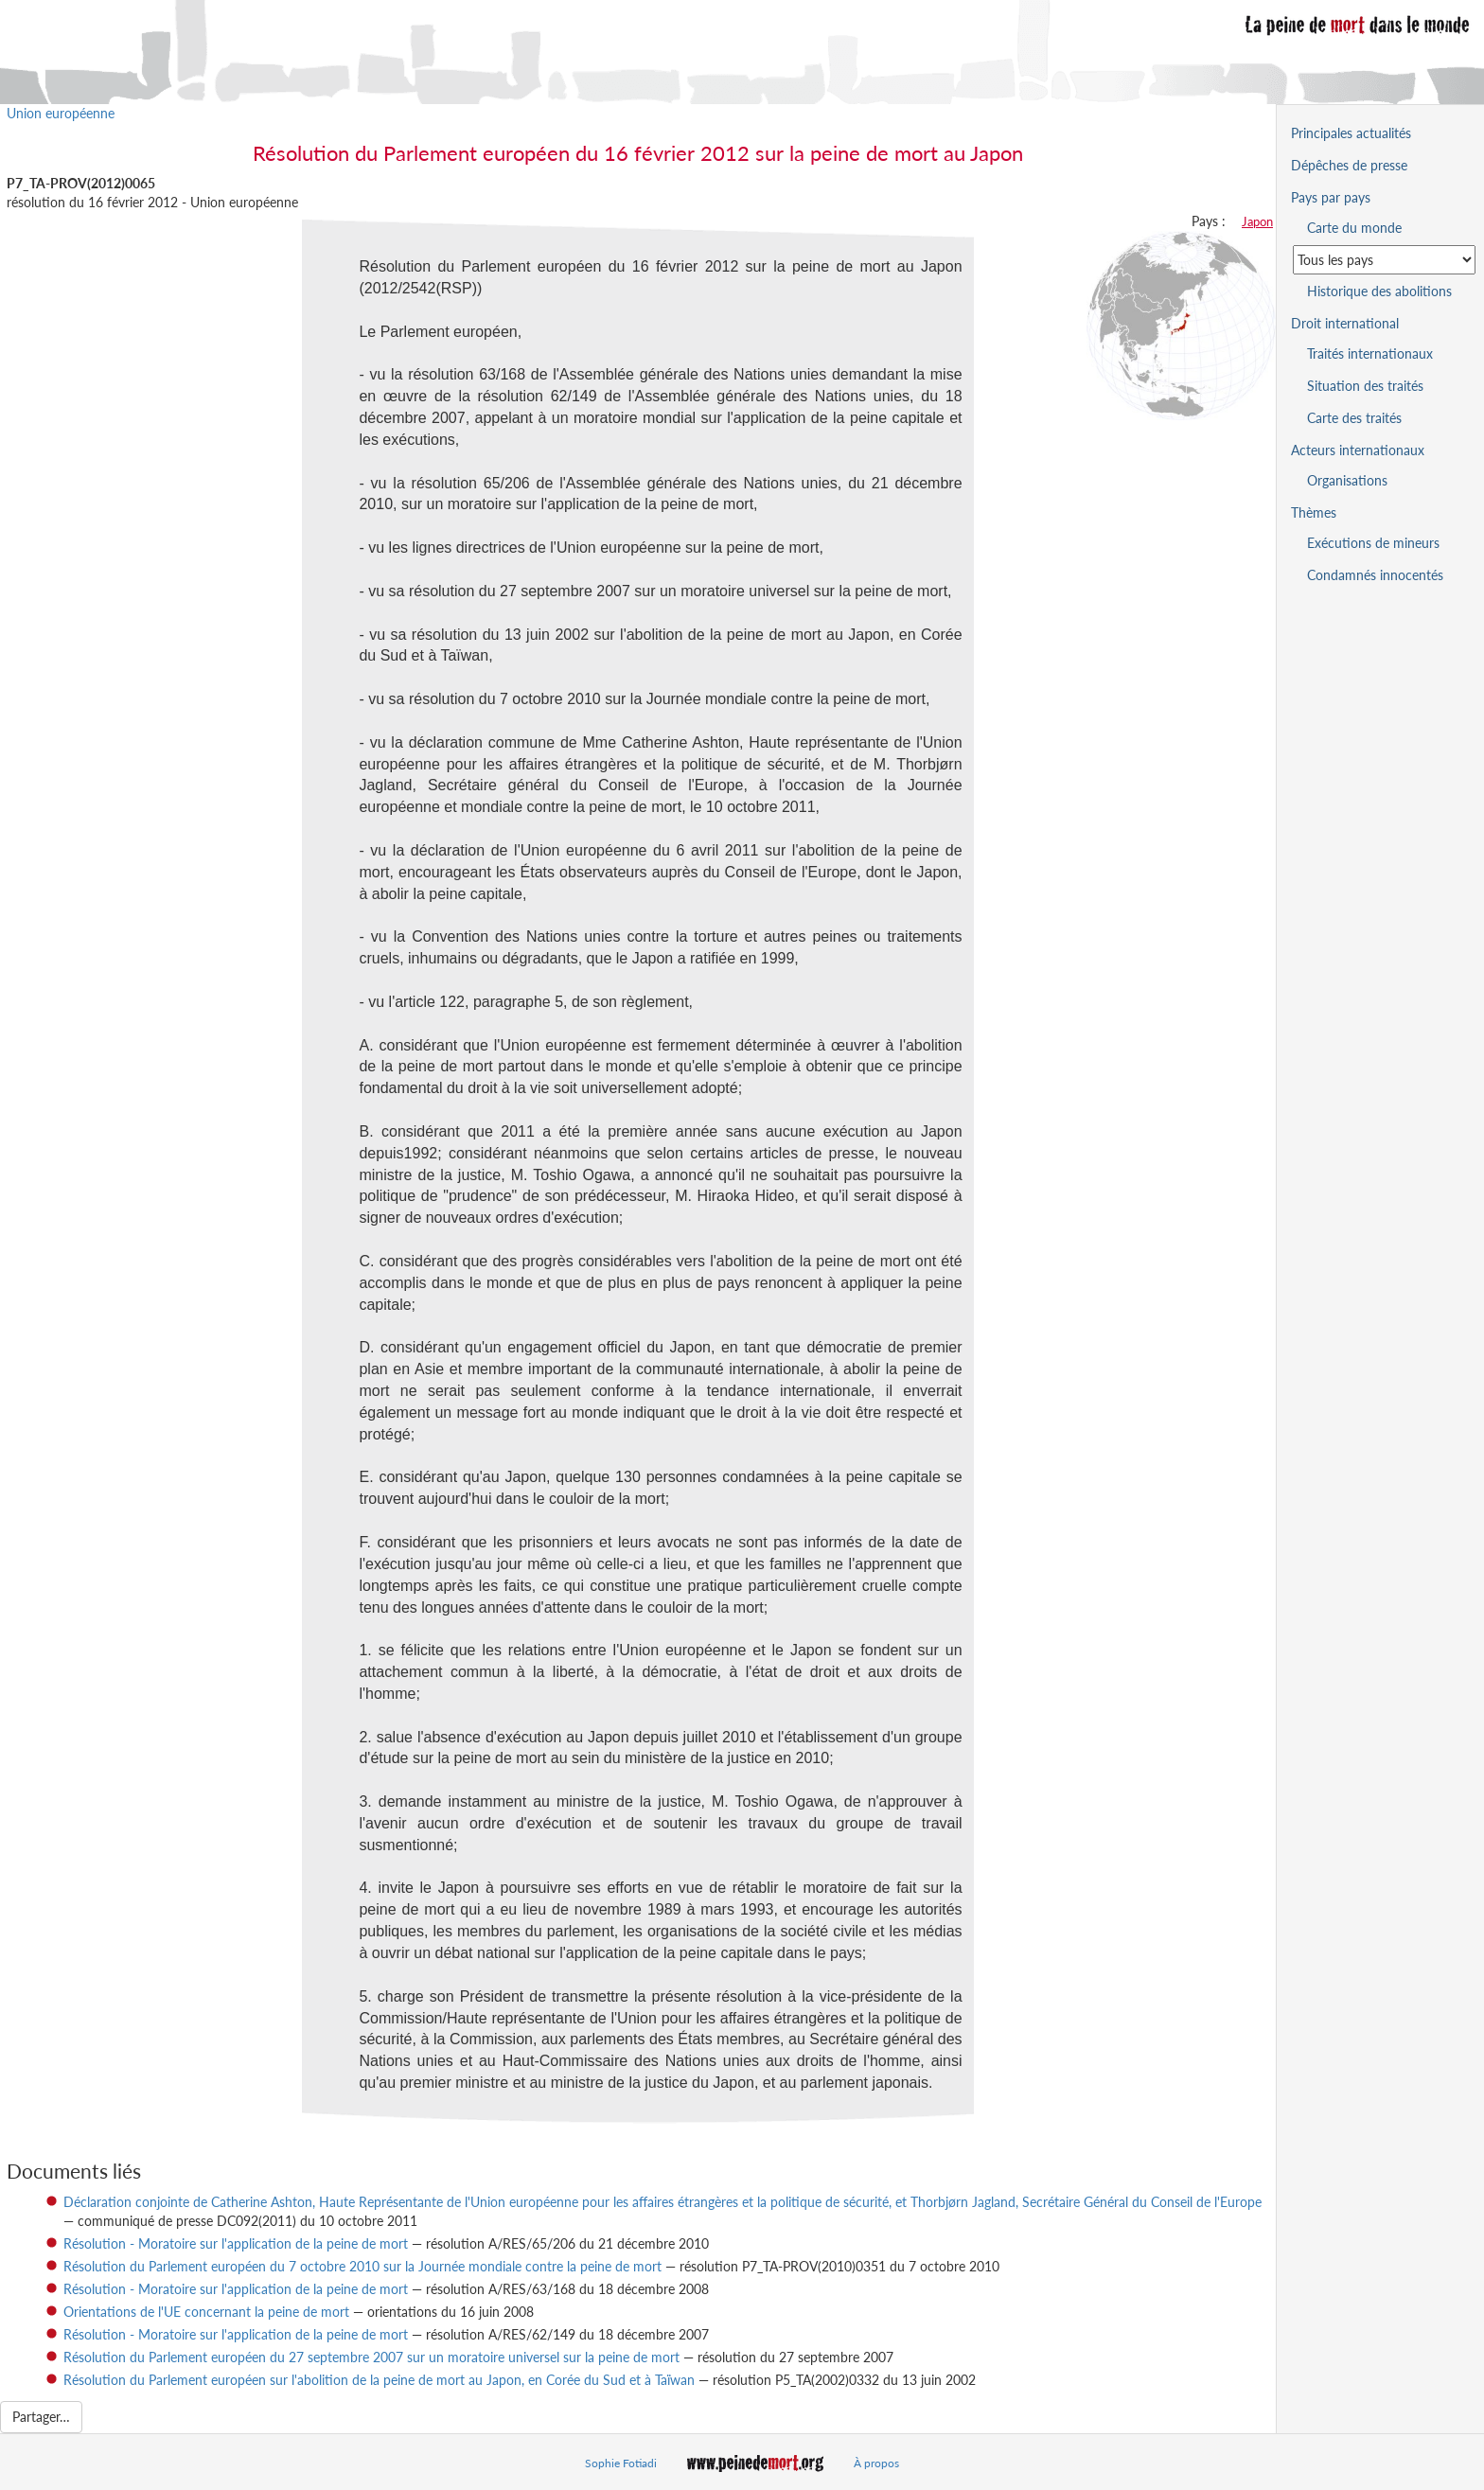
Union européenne (61, 113)
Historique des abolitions (1379, 291)
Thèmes (1313, 512)
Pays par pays (1330, 197)
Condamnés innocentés (1375, 575)
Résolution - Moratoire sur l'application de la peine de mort (235, 2243)
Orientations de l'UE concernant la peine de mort (206, 2312)
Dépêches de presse (1349, 165)
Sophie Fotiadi (621, 2463)
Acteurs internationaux (1357, 450)
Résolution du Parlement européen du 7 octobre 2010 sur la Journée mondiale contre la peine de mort (362, 2266)
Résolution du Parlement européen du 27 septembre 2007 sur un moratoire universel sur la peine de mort (371, 2357)
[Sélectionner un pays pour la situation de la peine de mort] (1384, 259)
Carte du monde (1354, 228)
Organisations (1347, 480)
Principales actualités (1351, 133)
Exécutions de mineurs (1373, 543)
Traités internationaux (1370, 353)
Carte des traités (1354, 418)
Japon (1257, 221)
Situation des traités (1365, 386)
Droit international (1345, 323)
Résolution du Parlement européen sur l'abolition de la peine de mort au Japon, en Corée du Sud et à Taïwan (379, 2380)
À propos (876, 2463)
